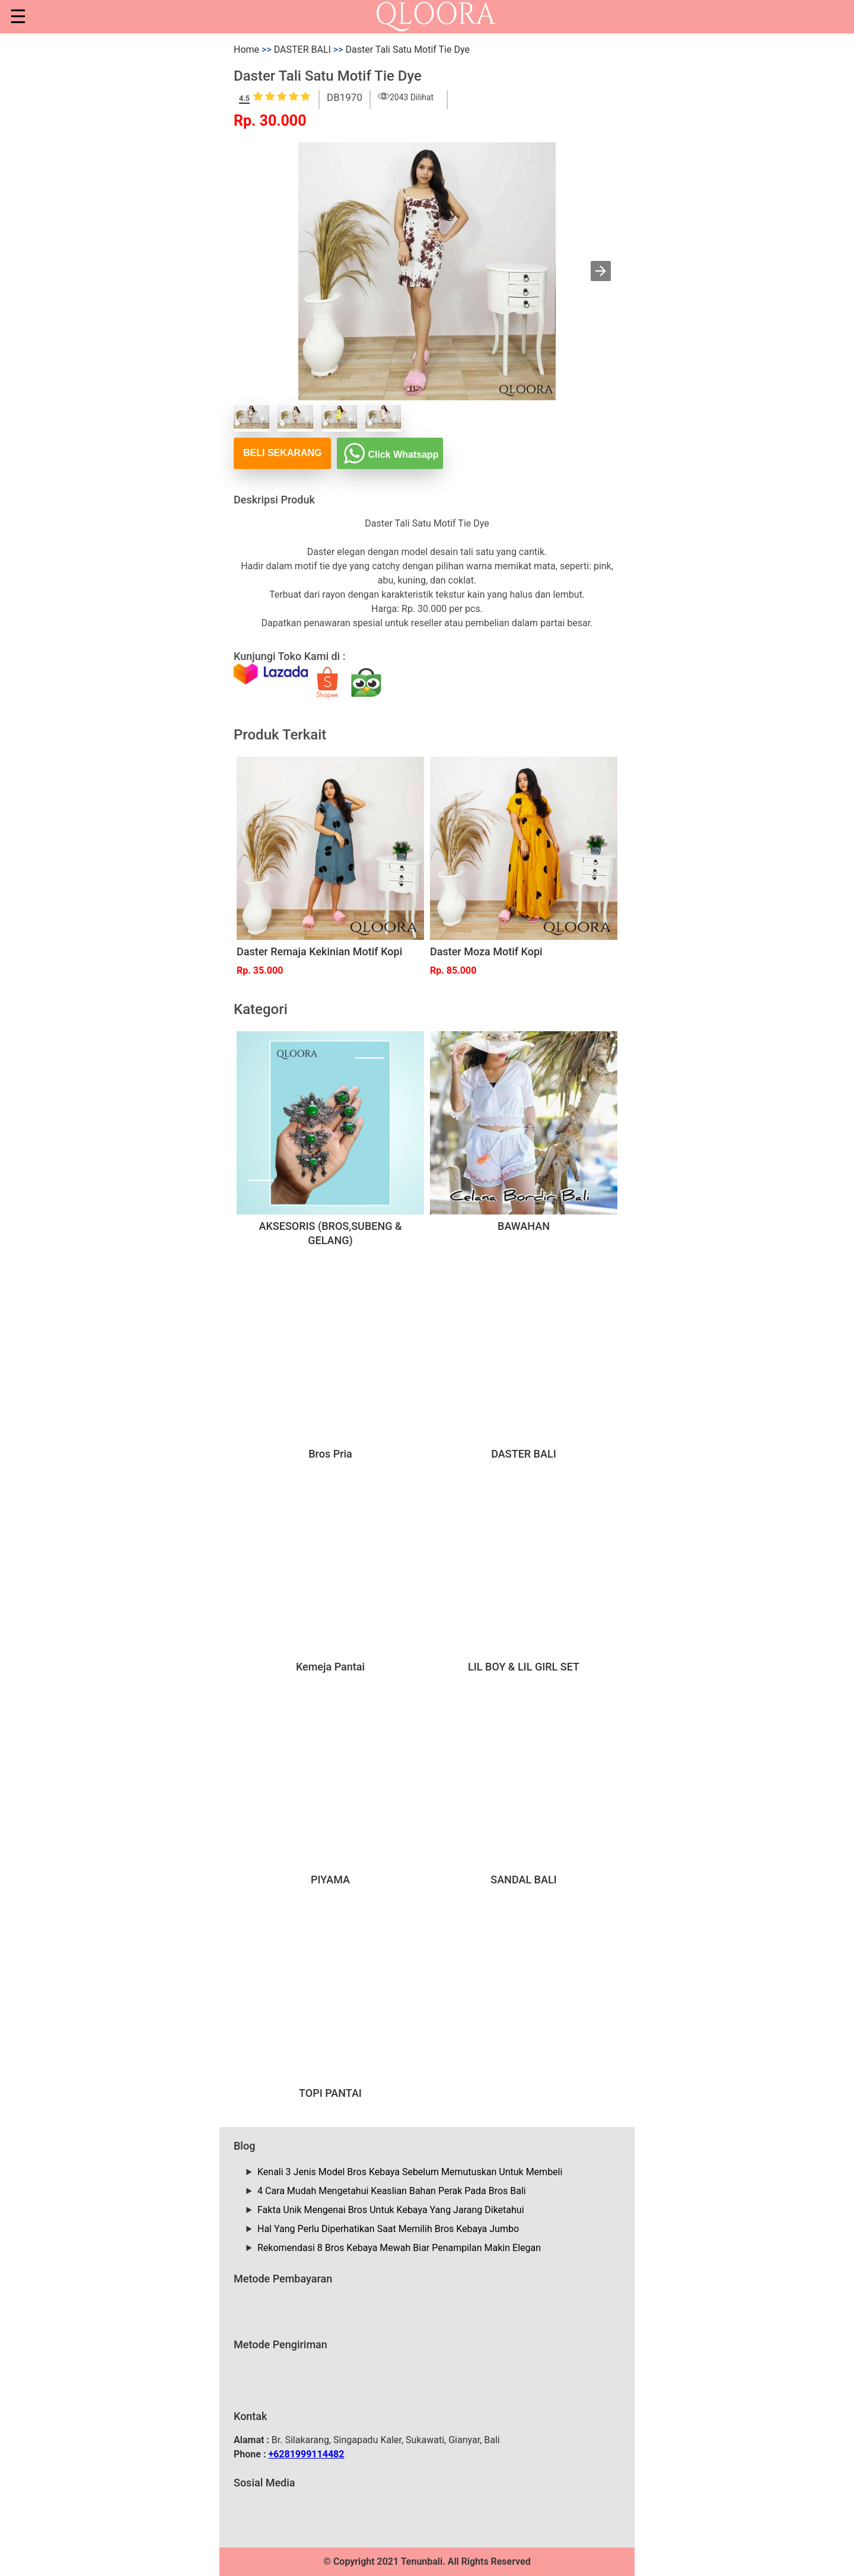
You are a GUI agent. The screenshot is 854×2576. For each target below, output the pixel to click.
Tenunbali (421, 2561)
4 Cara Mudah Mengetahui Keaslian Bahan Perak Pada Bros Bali (391, 2190)
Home (246, 49)
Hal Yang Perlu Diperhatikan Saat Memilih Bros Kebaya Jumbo (388, 2228)
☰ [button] (18, 16)
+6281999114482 (306, 2454)
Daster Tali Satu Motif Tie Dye (408, 49)
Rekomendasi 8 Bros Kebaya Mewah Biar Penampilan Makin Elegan (399, 2247)
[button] (601, 271)
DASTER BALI (302, 49)
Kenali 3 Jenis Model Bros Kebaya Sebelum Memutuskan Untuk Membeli (409, 2172)
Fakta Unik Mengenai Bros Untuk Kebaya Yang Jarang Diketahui (390, 2209)
